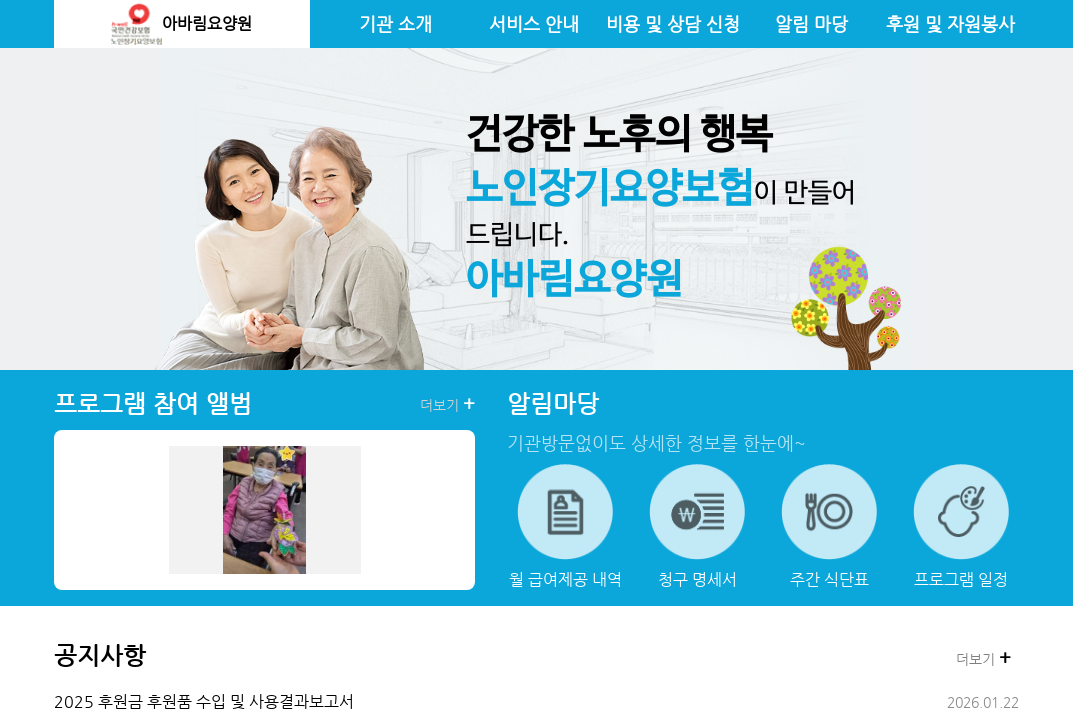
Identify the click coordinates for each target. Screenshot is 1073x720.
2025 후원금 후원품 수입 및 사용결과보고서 (204, 701)
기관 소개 (395, 24)
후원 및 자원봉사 (950, 24)
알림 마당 (811, 24)
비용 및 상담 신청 (673, 24)
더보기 (447, 404)
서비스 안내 (534, 24)
